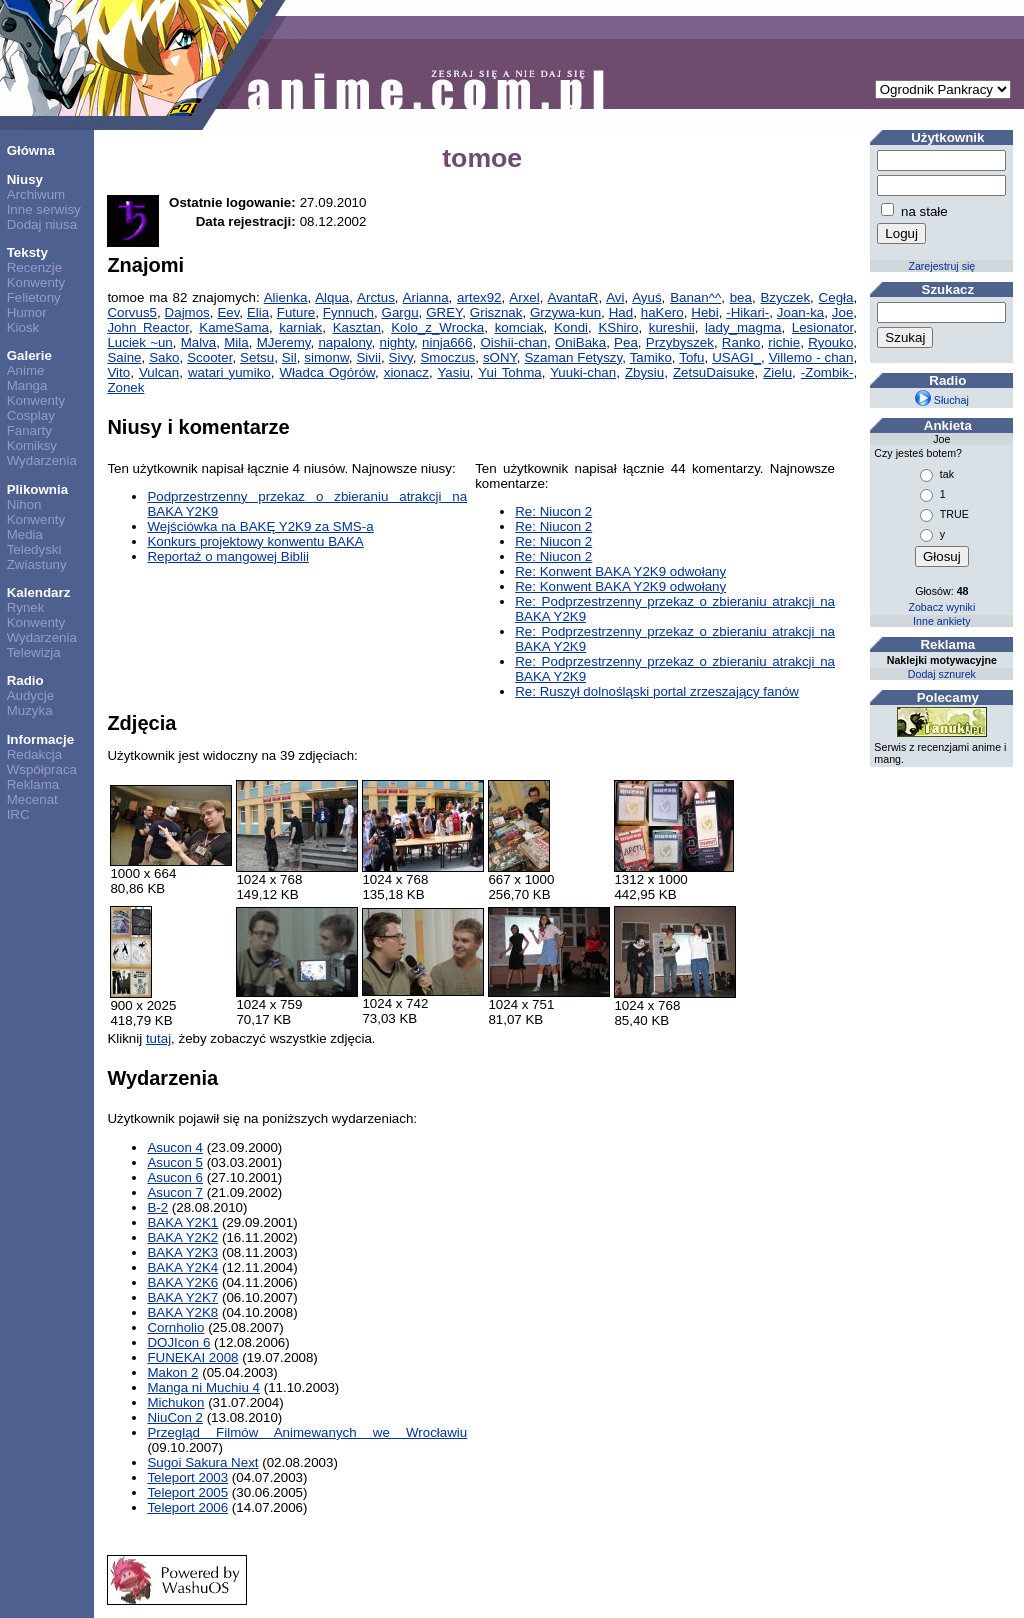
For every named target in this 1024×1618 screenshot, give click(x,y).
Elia (258, 312)
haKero (662, 312)
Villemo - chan (811, 357)
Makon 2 (172, 1372)
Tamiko (651, 357)
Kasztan (357, 327)
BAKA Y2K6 (182, 1282)
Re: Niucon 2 (553, 511)
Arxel (524, 297)
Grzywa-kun (565, 312)
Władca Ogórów (327, 372)
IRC (18, 814)
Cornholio (175, 1327)
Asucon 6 (175, 1177)
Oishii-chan (513, 342)
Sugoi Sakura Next (202, 1462)
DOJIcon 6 (178, 1342)
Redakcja (35, 754)
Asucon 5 (175, 1162)
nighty (396, 342)
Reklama (33, 784)
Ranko (741, 342)
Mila (236, 342)
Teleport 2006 (187, 1507)
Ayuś (646, 297)
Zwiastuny (37, 564)
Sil (289, 357)
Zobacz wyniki (941, 607)
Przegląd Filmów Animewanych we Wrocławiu (307, 1432)
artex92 (479, 297)
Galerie (29, 355)
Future (296, 312)
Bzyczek (785, 297)
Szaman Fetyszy (573, 357)
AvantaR (572, 297)
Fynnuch (348, 312)
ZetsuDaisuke (714, 372)
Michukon (175, 1402)
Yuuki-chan (583, 372)
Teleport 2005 (187, 1492)
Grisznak (496, 312)
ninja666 (447, 342)
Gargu (400, 312)
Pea (626, 342)
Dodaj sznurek (942, 674)
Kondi (571, 327)
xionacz (406, 372)
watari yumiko (229, 372)
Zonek (125, 387)
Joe (843, 312)
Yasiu (453, 372)
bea (741, 297)
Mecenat (32, 799)
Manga (27, 385)
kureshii (672, 327)
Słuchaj (942, 400)
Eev (228, 312)
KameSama (234, 327)
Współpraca (42, 769)
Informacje (40, 739)
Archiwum (36, 194)
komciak (519, 327)
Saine (124, 357)
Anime (26, 370)
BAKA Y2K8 (182, 1312)
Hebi (704, 312)
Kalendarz (39, 592)
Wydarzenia (42, 460)
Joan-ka (800, 312)
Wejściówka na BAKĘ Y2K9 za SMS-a (260, 526)
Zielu (777, 372)
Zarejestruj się (941, 266)
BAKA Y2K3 (182, 1252)
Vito (118, 372)
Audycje (30, 695)
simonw (326, 357)
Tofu (691, 357)
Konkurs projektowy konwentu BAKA (255, 541)
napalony (344, 342)
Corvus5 (132, 312)
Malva (199, 342)
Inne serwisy (44, 209)
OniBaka (580, 342)
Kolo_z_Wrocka (437, 327)
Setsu (257, 357)
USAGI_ (736, 357)
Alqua (332, 297)
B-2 (157, 1207)
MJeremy (284, 342)
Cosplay (31, 415)
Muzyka (30, 710)
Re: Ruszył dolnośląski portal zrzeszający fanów (657, 691)
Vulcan (159, 372)
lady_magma (743, 327)
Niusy (25, 179)
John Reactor (148, 327)
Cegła (836, 297)
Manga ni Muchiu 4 (203, 1387)
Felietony (34, 297)
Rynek (26, 607)
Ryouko (830, 342)
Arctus (376, 297)
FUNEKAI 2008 (192, 1357)
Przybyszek (680, 342)
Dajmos (187, 312)
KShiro (618, 327)
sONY (500, 357)
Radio (25, 680)
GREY (444, 312)
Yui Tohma (509, 372)
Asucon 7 (175, 1192)
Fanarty (29, 430)
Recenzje (35, 267)
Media (25, 534)
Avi (615, 297)
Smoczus (447, 357)
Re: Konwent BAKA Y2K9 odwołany (620, 571)
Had (621, 312)
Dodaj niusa (42, 224)
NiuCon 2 (175, 1417)
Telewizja (34, 652)
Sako (164, 357)
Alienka (286, 297)
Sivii (368, 357)
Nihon (24, 504)
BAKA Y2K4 (182, 1267)
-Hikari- (747, 312)
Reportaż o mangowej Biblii (228, 556)
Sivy (401, 357)
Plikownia (37, 489)
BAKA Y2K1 (182, 1222)
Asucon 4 (175, 1147)
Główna (31, 150)
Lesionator (823, 327)
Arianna (426, 297)
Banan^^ (695, 297)
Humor (27, 312)
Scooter (209, 357)
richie (784, 342)
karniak (300, 327)
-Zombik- (827, 372)
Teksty (27, 252)
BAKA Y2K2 (182, 1237)
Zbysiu (644, 372)
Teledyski (34, 549)
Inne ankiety (941, 621)
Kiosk (23, 327)
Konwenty (36, 282)
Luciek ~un (139, 342)
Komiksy (32, 445)
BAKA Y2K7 (182, 1297)
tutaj (158, 1038)
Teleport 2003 (187, 1477)
